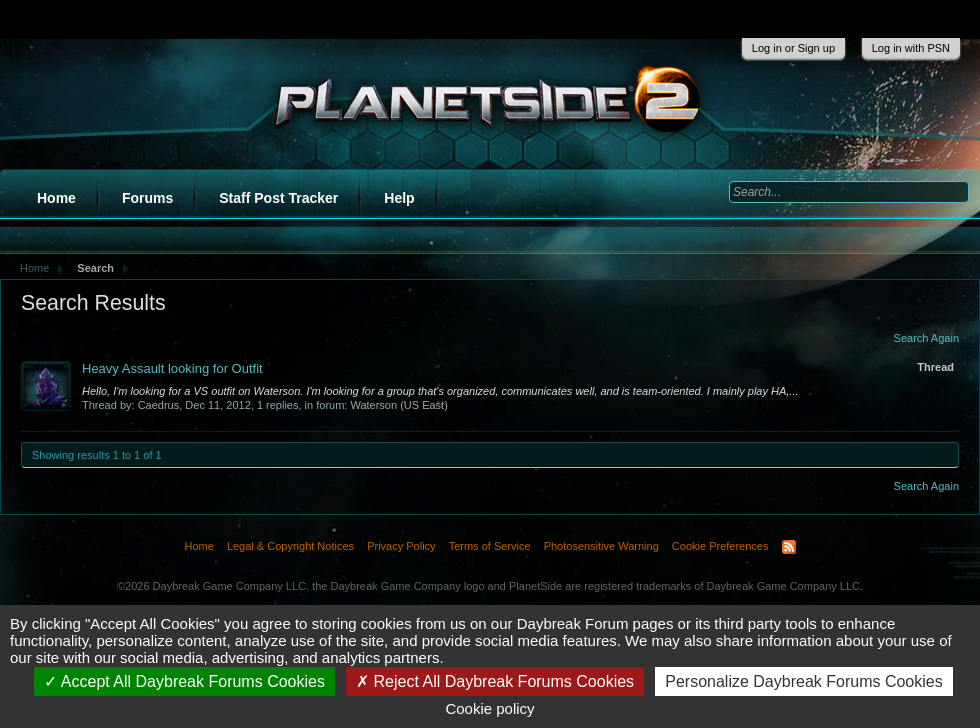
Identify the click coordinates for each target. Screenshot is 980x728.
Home (56, 198)
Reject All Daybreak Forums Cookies (495, 681)
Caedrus (159, 405)
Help (399, 198)
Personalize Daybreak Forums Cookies (803, 681)
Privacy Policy (401, 546)
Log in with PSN (911, 48)
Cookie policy (489, 708)
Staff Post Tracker (278, 198)
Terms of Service (490, 546)
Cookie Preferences (720, 546)
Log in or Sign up (793, 48)
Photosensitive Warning (601, 546)
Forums (147, 198)
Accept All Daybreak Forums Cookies (184, 681)
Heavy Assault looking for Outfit (172, 368)
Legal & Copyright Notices (290, 546)
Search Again (926, 338)
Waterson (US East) (398, 405)
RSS (789, 547)
